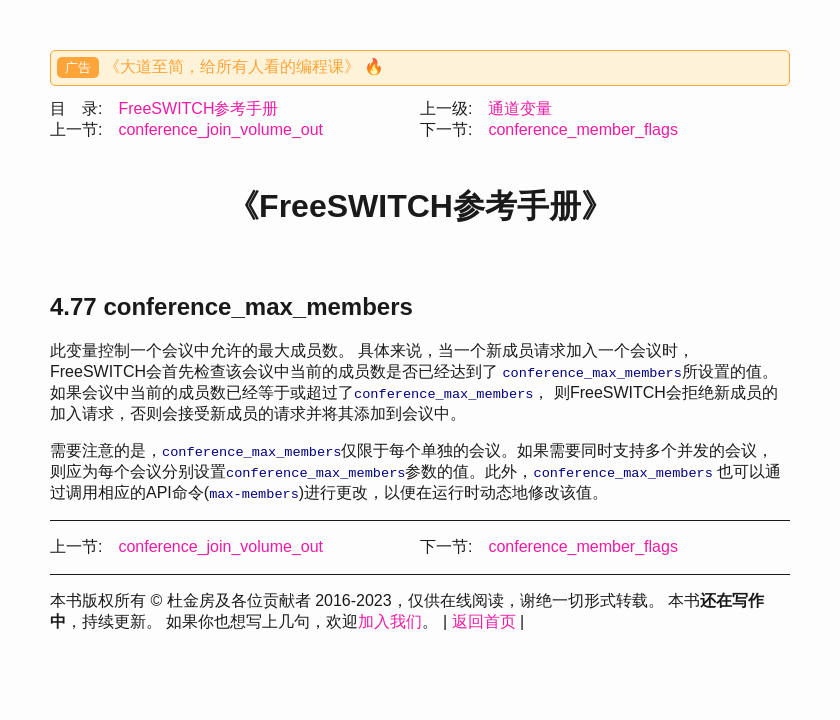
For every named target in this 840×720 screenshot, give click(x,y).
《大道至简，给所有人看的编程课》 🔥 (244, 66)
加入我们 (390, 621)
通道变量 (520, 108)
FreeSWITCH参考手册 (198, 108)
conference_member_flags (582, 129)
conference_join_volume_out (220, 129)
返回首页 (484, 621)
